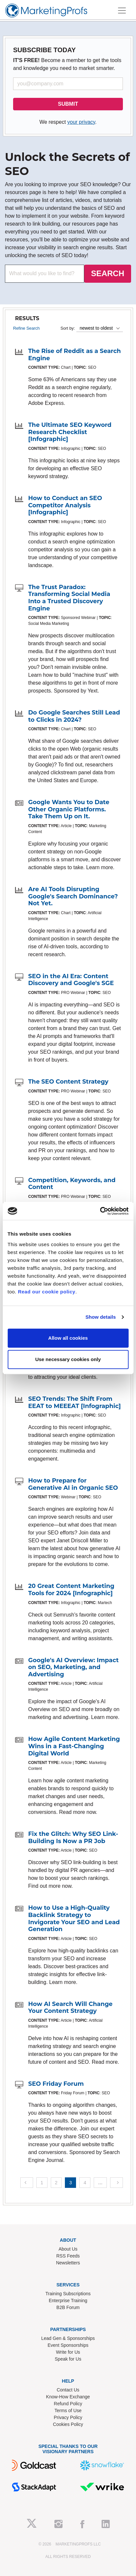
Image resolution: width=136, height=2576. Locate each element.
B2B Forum (68, 2307)
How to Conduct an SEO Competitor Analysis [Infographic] (65, 505)
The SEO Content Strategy (68, 1081)
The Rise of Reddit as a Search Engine (74, 354)
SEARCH (107, 273)
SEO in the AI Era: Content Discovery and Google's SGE (71, 980)
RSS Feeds (68, 2255)
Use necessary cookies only (68, 1359)
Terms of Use (67, 2410)
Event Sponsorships (68, 2345)
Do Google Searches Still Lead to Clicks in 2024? (74, 716)
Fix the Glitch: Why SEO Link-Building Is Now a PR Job (73, 1837)
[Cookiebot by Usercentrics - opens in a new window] (99, 1211)
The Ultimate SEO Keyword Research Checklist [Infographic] (69, 432)
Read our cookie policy (46, 1291)
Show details (101, 1317)
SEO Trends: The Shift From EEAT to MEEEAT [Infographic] (74, 1402)
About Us (68, 2249)
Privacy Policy (68, 2417)
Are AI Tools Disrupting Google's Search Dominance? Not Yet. (73, 896)
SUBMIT (68, 104)
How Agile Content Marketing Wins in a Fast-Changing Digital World (74, 1746)
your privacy (81, 122)
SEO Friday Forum (56, 2083)
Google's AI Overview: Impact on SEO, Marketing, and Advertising (73, 1667)
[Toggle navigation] (122, 10)
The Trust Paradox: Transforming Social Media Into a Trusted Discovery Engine (69, 597)
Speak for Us (68, 2359)
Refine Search (26, 328)
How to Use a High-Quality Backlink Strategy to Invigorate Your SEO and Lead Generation (74, 1918)
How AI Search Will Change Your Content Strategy (70, 2007)
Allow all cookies (68, 1338)
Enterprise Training (68, 2300)
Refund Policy (68, 2403)
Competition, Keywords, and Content (71, 1184)
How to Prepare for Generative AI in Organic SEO (73, 1484)
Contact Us (68, 2389)
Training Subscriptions (68, 2293)
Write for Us (68, 2352)
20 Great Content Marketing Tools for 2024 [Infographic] (71, 1589)
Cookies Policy (68, 2424)
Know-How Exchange (68, 2396)
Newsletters (68, 2262)
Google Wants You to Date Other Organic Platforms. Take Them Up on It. (68, 809)
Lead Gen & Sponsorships (68, 2338)
